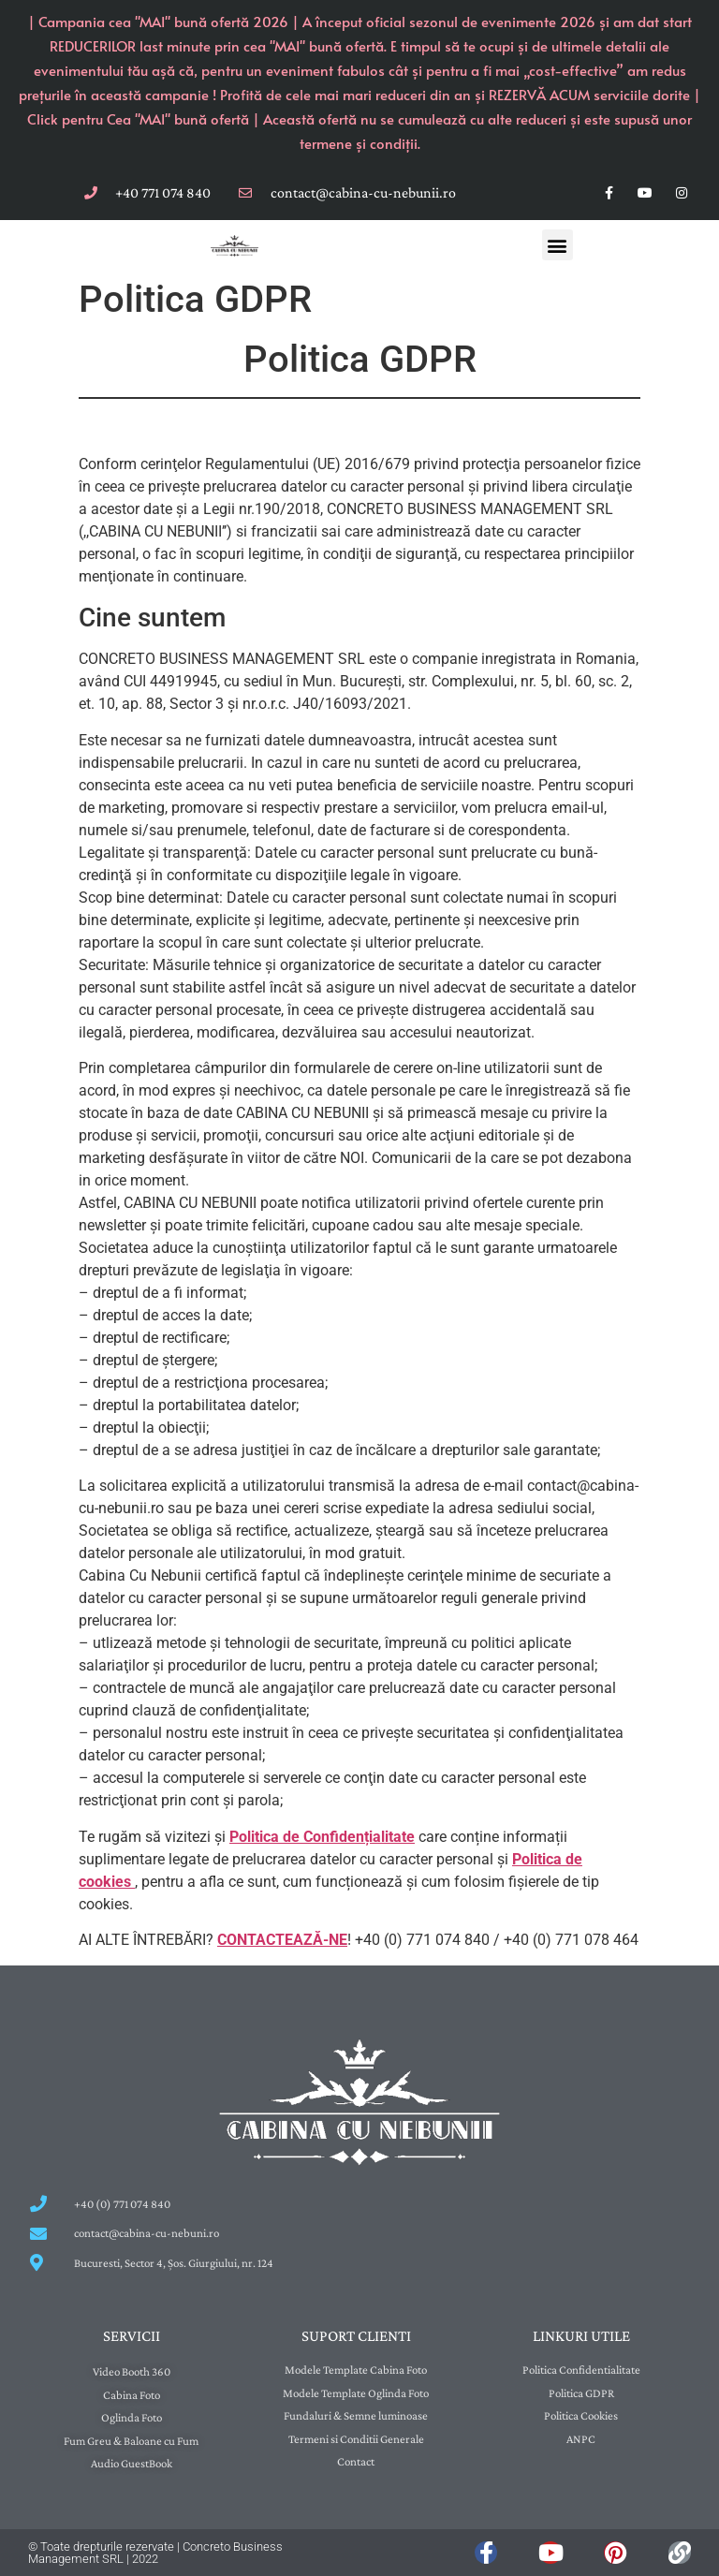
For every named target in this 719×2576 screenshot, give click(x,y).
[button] (557, 244)
